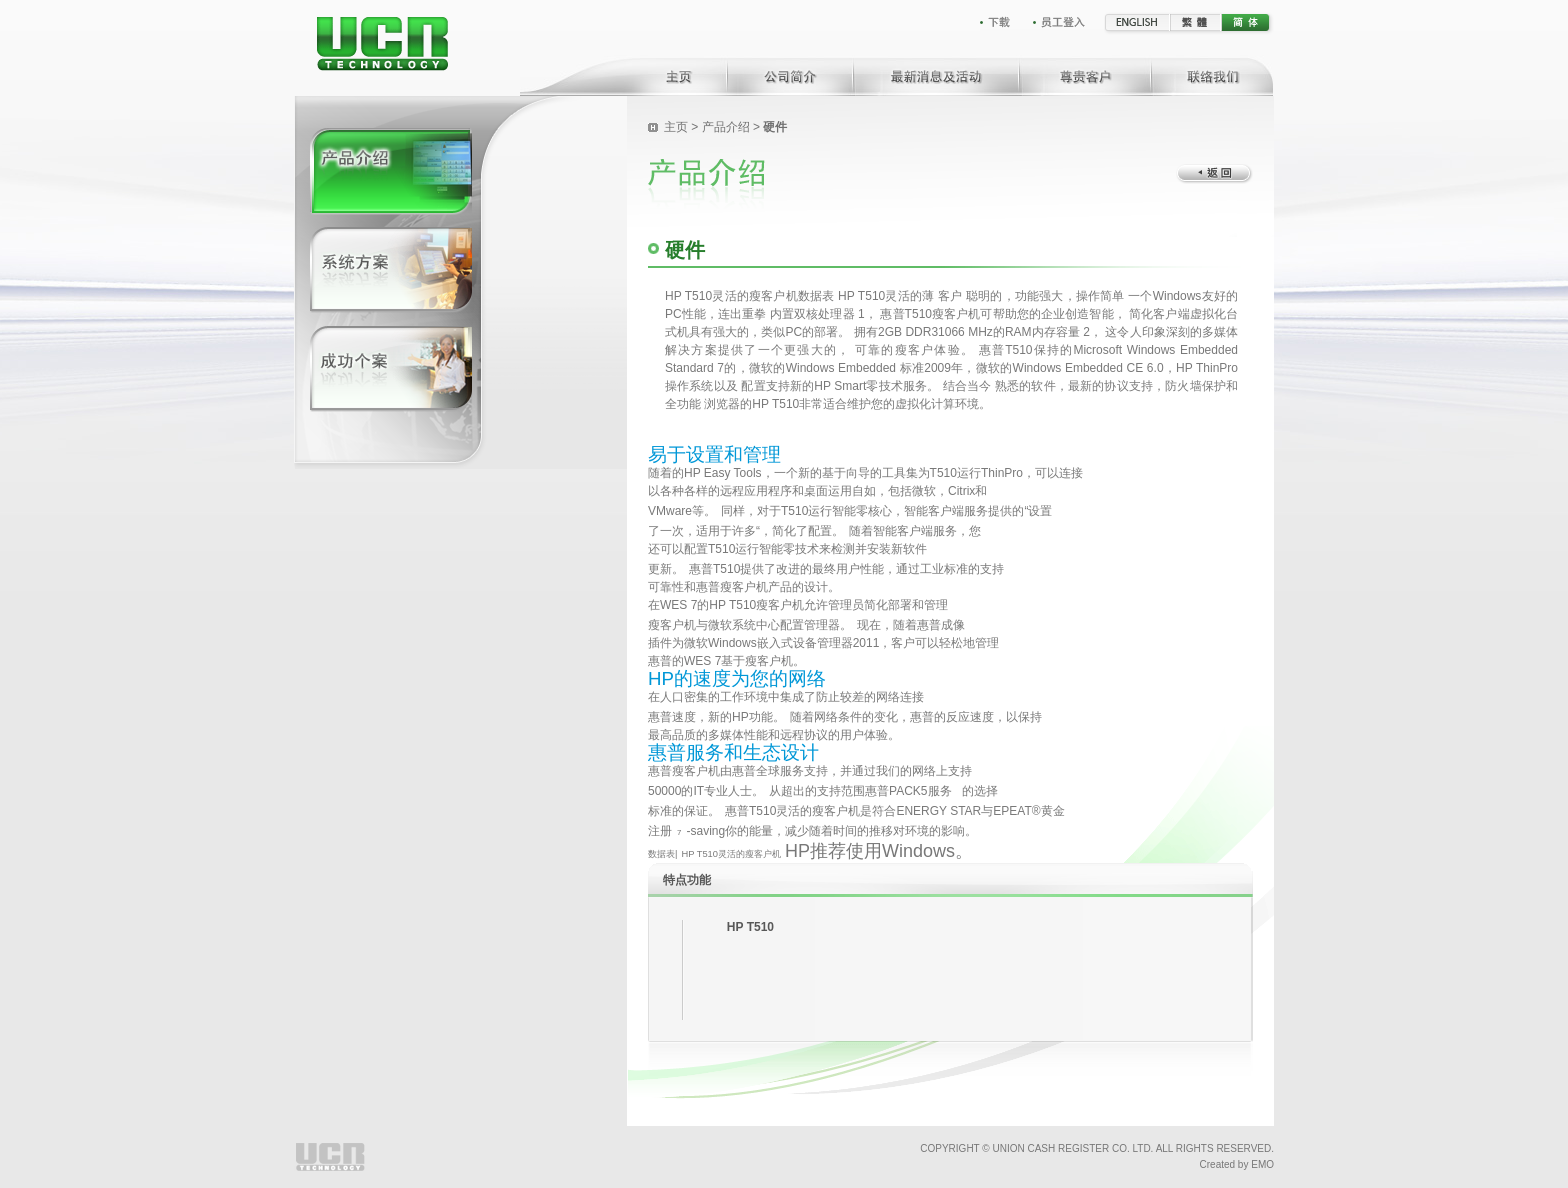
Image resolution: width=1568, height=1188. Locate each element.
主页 (677, 127)
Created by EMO (1237, 1164)
